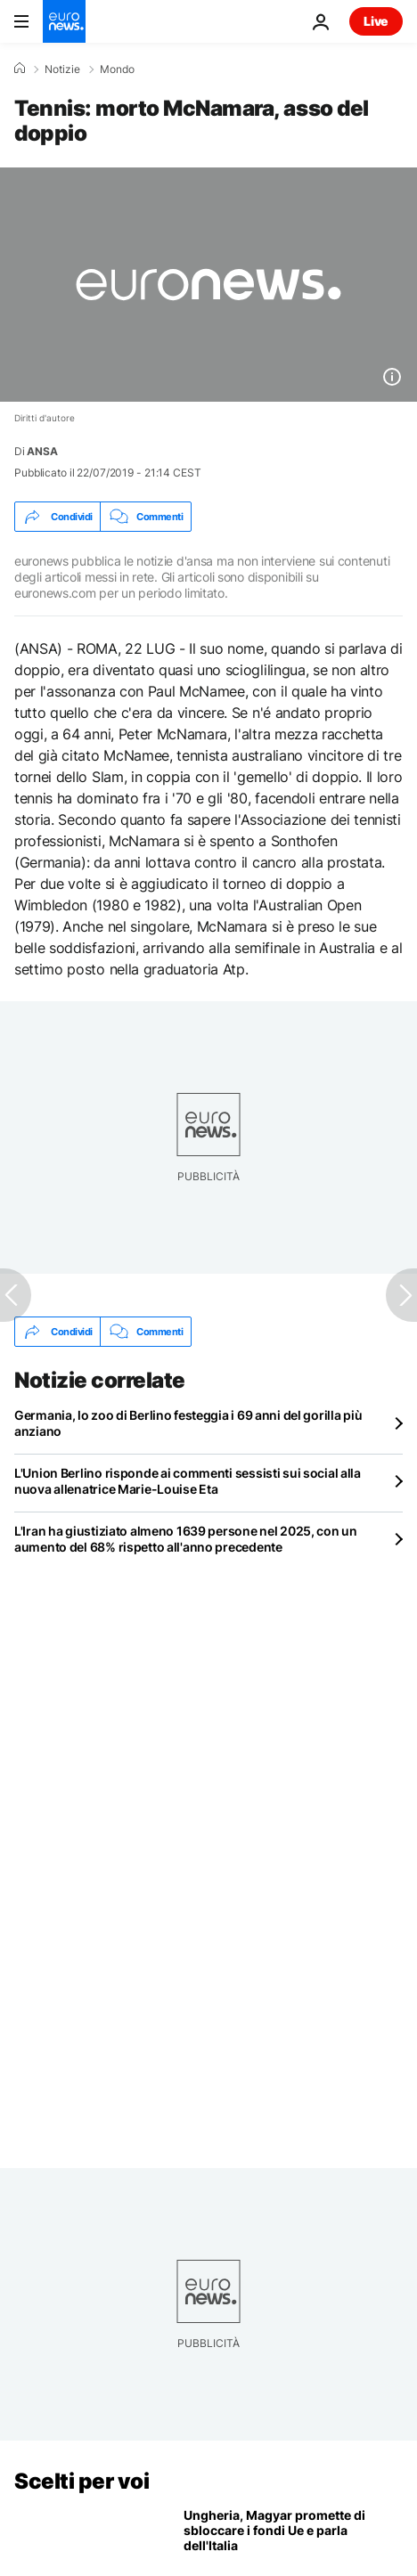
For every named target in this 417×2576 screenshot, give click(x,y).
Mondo (117, 69)
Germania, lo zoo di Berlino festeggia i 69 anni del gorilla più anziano (188, 1423)
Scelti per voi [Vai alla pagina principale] (81, 2481)
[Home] (19, 68)
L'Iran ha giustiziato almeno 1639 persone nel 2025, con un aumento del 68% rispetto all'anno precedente (185, 1538)
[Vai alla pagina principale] (64, 21)
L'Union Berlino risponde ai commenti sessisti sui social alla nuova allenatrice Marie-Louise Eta (187, 1480)
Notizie (62, 69)
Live (376, 21)
